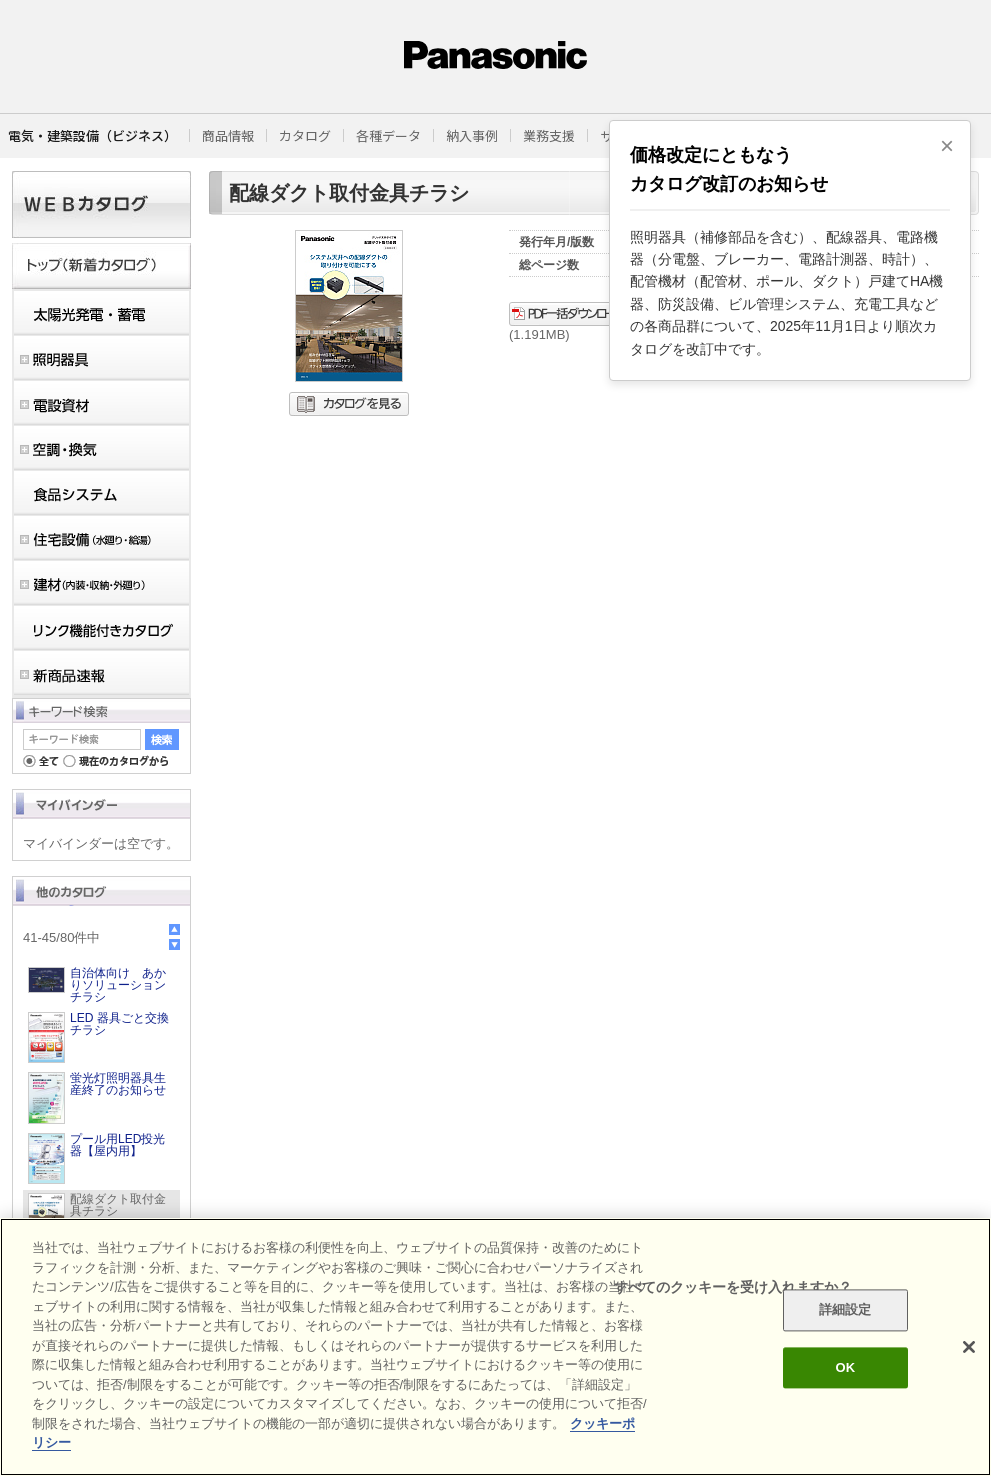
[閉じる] (969, 1347)
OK (845, 1367)
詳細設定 (845, 1310)
